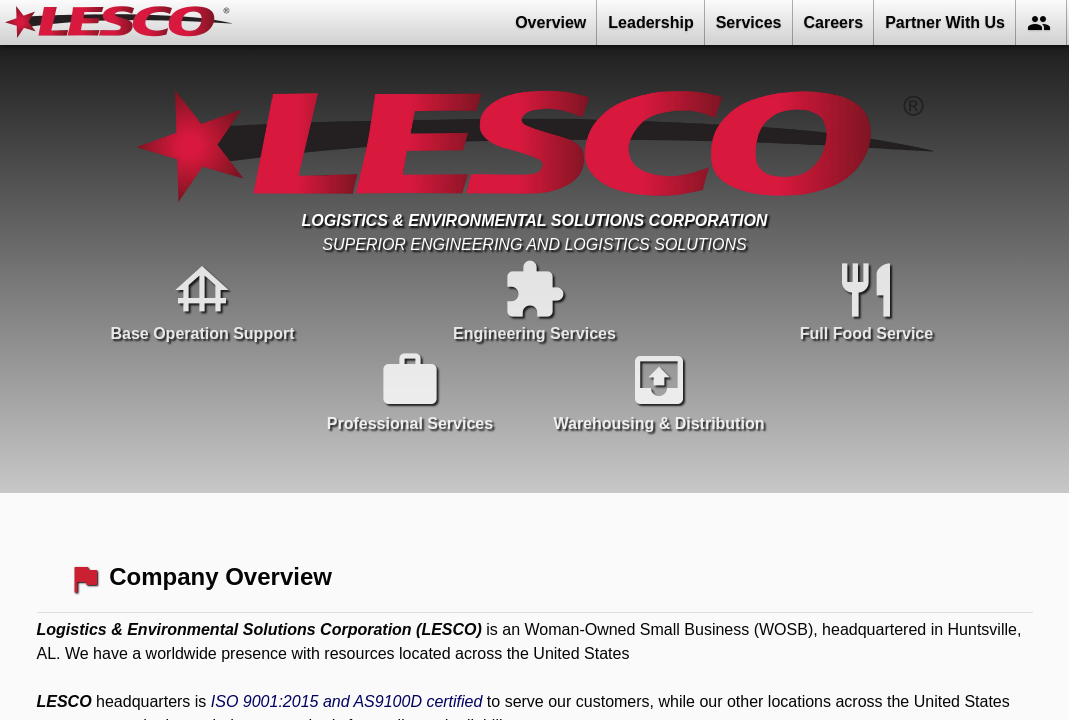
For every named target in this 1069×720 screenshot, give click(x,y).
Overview (550, 22)
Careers (834, 22)
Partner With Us (945, 22)
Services (749, 22)
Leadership (650, 22)
